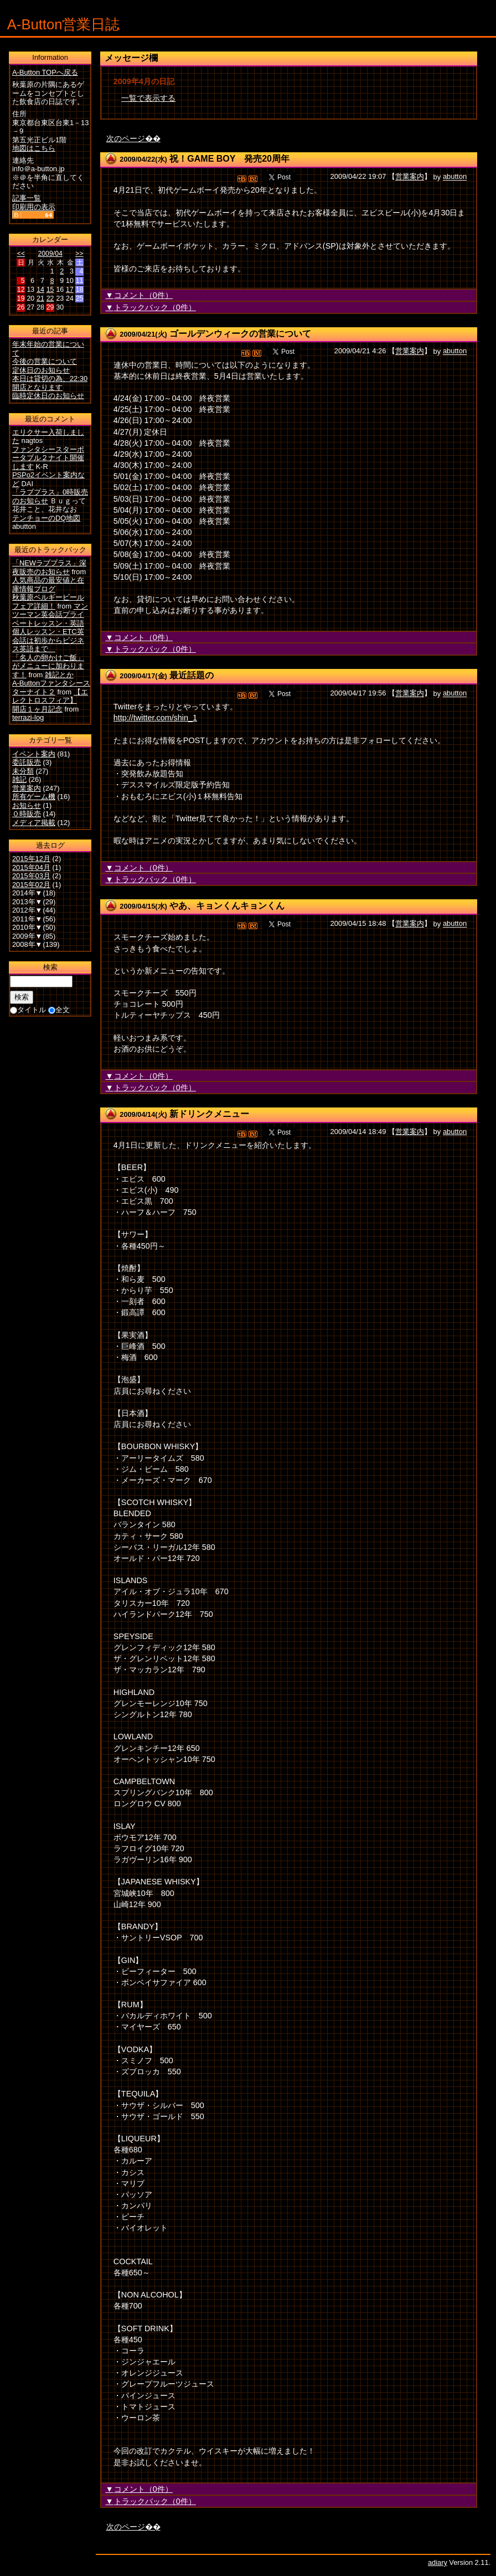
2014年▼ (27, 893)
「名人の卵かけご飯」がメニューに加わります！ (48, 666)
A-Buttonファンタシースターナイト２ (51, 687)
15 (50, 289)
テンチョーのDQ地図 (46, 518)
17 (70, 289)
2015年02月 (31, 884)
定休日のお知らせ (41, 370)
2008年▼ (27, 944)
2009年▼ (27, 936)
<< (21, 253)
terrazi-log (28, 717)
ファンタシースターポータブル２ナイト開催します (48, 458)
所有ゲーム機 (33, 796)
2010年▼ (27, 927)
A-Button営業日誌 (63, 24)
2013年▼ (27, 902)
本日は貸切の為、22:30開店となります (49, 382)
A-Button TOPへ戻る (45, 72)
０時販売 (26, 814)
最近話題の (191, 675)
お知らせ (26, 805)
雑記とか (59, 675)
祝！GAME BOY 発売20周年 (229, 158)
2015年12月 (31, 858)
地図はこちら (33, 148)
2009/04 (50, 253)
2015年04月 (31, 867)
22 (50, 298)
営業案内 (409, 177)
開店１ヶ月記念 (37, 709)
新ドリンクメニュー (209, 1114)
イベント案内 (33, 754)
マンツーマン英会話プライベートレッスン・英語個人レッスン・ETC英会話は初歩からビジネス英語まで (50, 627)
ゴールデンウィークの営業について (240, 333)
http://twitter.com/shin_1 (155, 717)
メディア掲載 (33, 822)
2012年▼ (27, 910)
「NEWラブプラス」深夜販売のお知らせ (49, 567)
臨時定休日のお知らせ (48, 395)
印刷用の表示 (33, 207)
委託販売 (26, 762)
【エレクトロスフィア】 (50, 696)
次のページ (125, 138)
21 (40, 298)
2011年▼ (27, 919)
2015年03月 (31, 876)
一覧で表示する (148, 98)
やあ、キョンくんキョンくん (227, 905)
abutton (455, 177)
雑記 (19, 779)
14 (40, 289)
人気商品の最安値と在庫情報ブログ (48, 584)
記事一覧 (26, 198)
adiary (437, 2562)
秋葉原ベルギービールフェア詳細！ (48, 601)
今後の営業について (44, 361)
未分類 (23, 771)
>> (79, 253)
